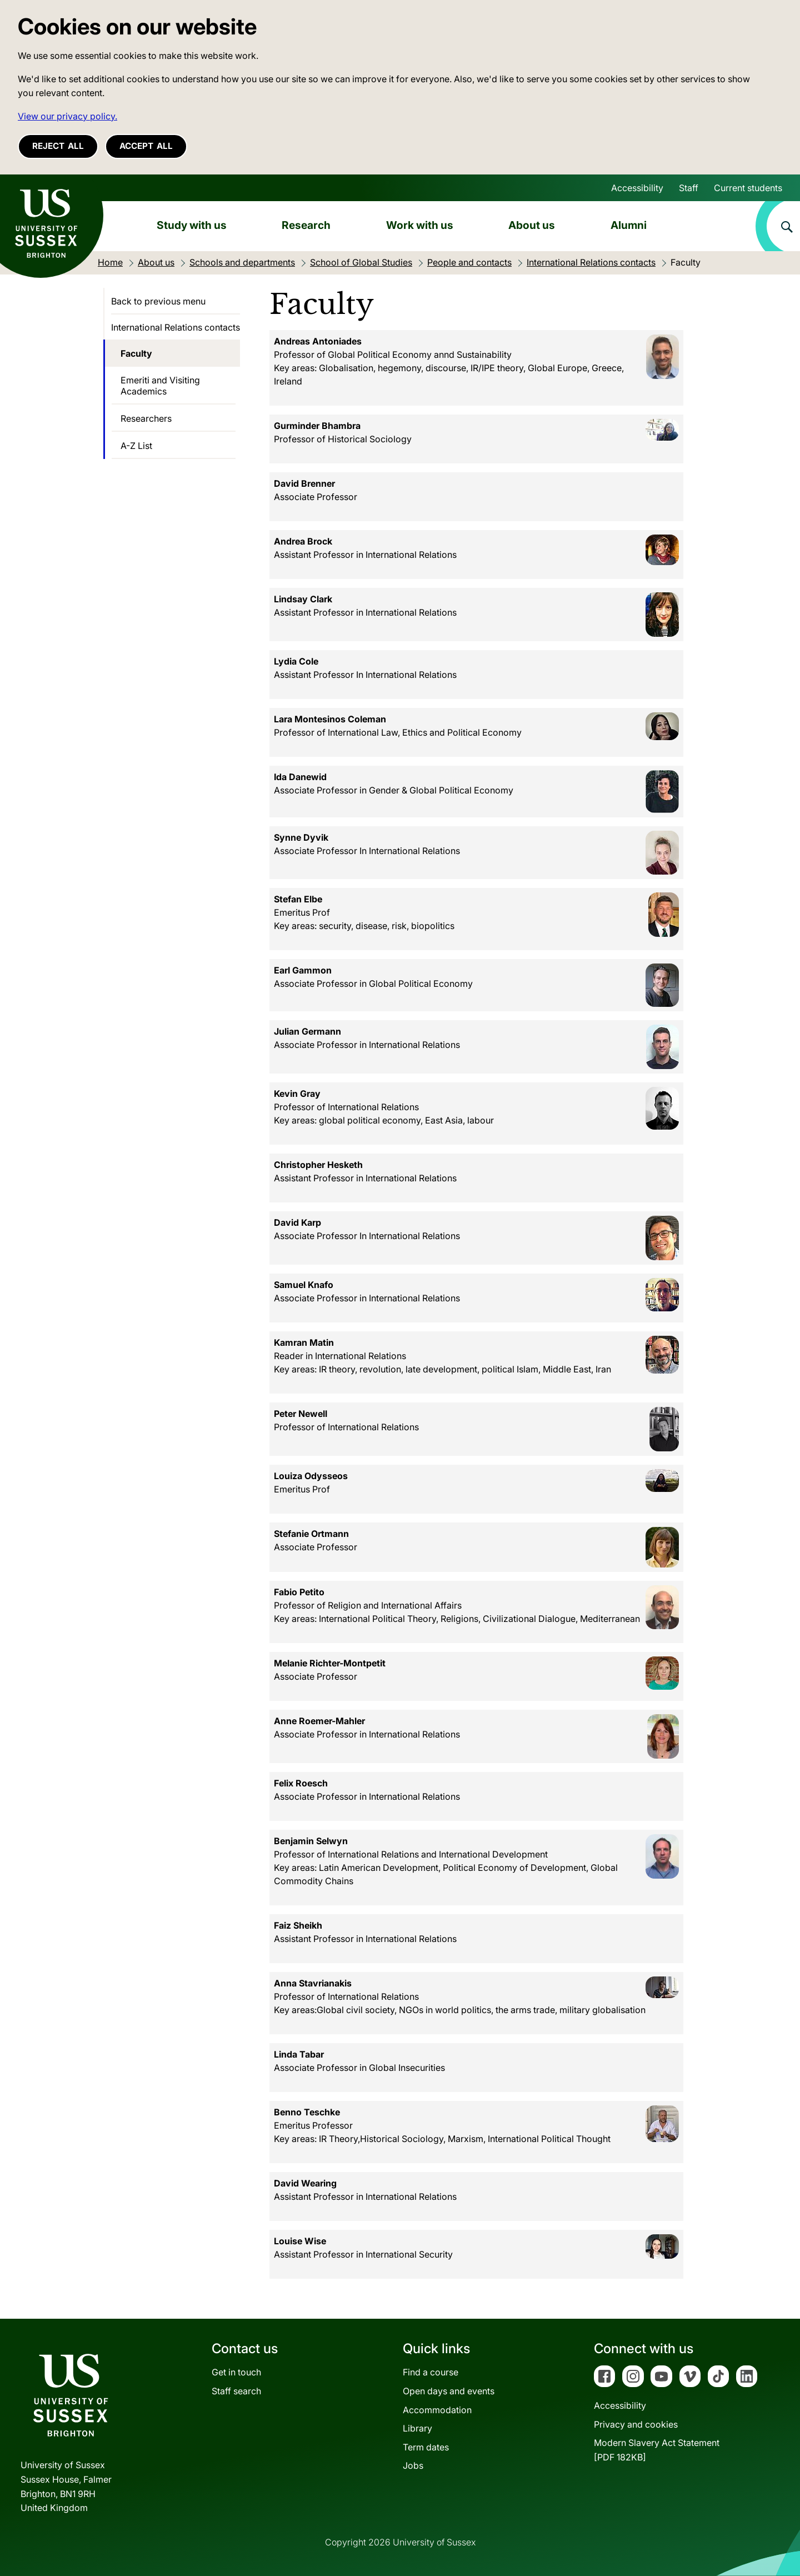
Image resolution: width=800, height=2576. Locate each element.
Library (417, 2428)
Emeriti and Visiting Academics (160, 386)
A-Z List (136, 445)
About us (531, 225)
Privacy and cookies (636, 2424)
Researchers (146, 418)
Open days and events (448, 2391)
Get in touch (236, 2372)
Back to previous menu (158, 301)
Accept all (146, 146)
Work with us (419, 225)
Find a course (430, 2372)
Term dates (426, 2447)
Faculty (136, 353)
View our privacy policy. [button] (67, 116)
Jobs (413, 2465)
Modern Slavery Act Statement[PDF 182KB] (656, 2450)
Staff (688, 187)
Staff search (236, 2391)
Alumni (629, 225)
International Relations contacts (175, 327)
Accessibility (637, 187)
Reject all (58, 146)
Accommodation (437, 2409)
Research (306, 225)
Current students (748, 187)
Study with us (192, 225)
